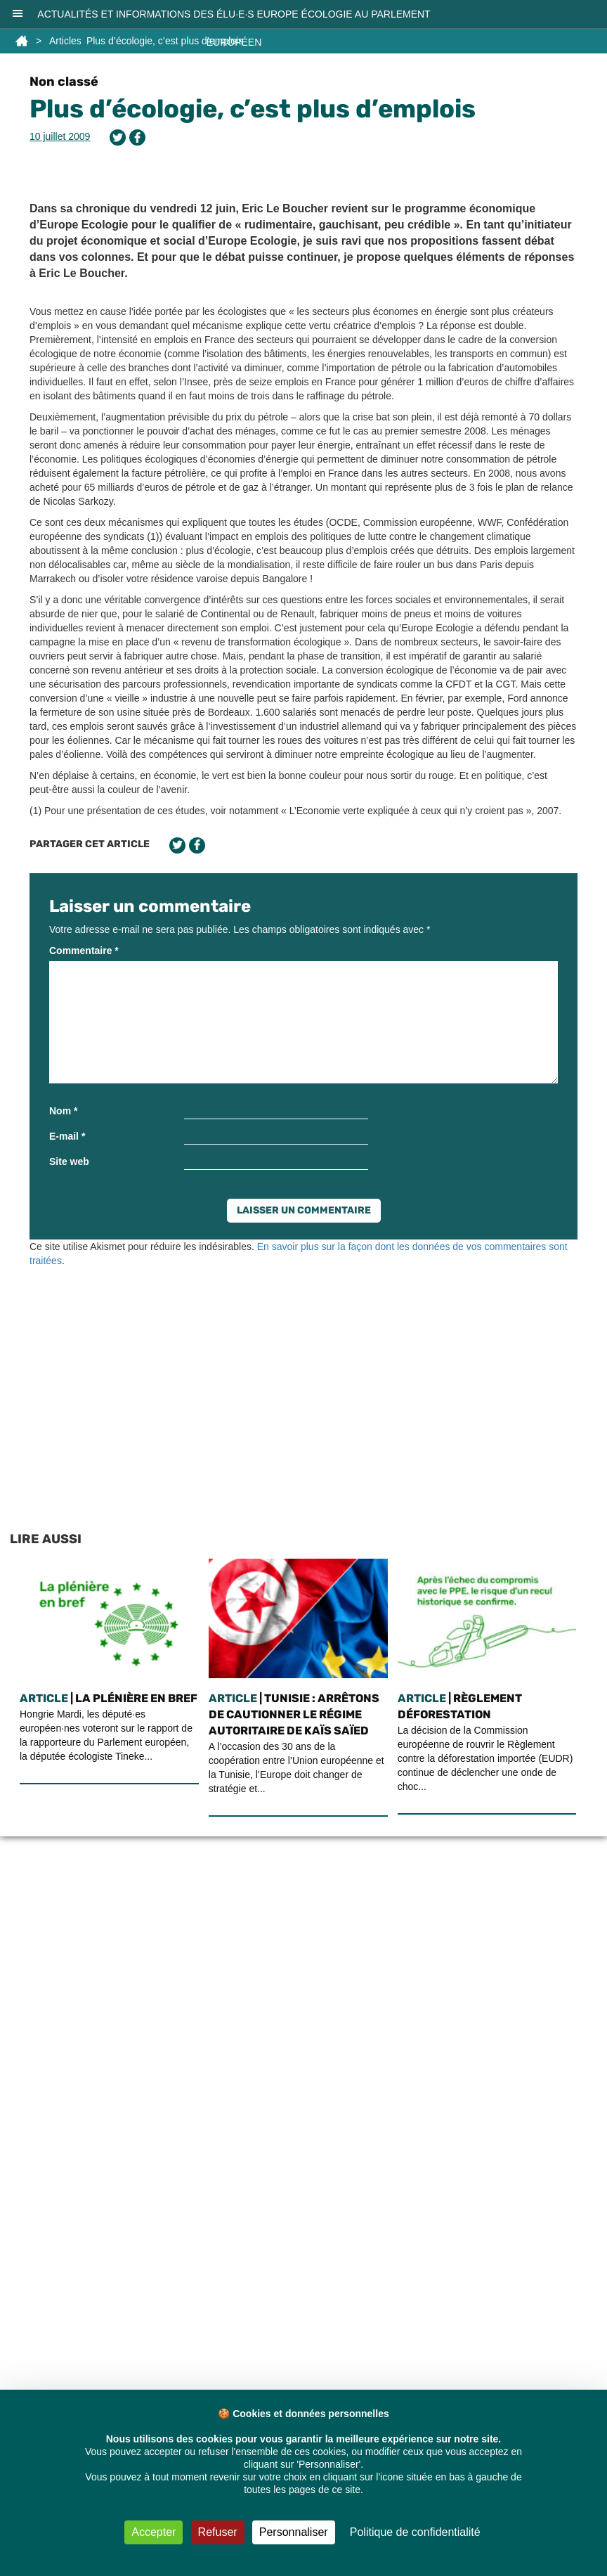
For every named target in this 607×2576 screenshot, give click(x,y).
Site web (69, 1161)
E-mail (67, 1136)
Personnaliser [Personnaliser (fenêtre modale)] (293, 2532)
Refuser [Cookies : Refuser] (217, 2532)
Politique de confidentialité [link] (415, 2532)
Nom (63, 1110)
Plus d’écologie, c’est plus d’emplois (253, 109)
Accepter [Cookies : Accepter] (153, 2532)
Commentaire (84, 950)
